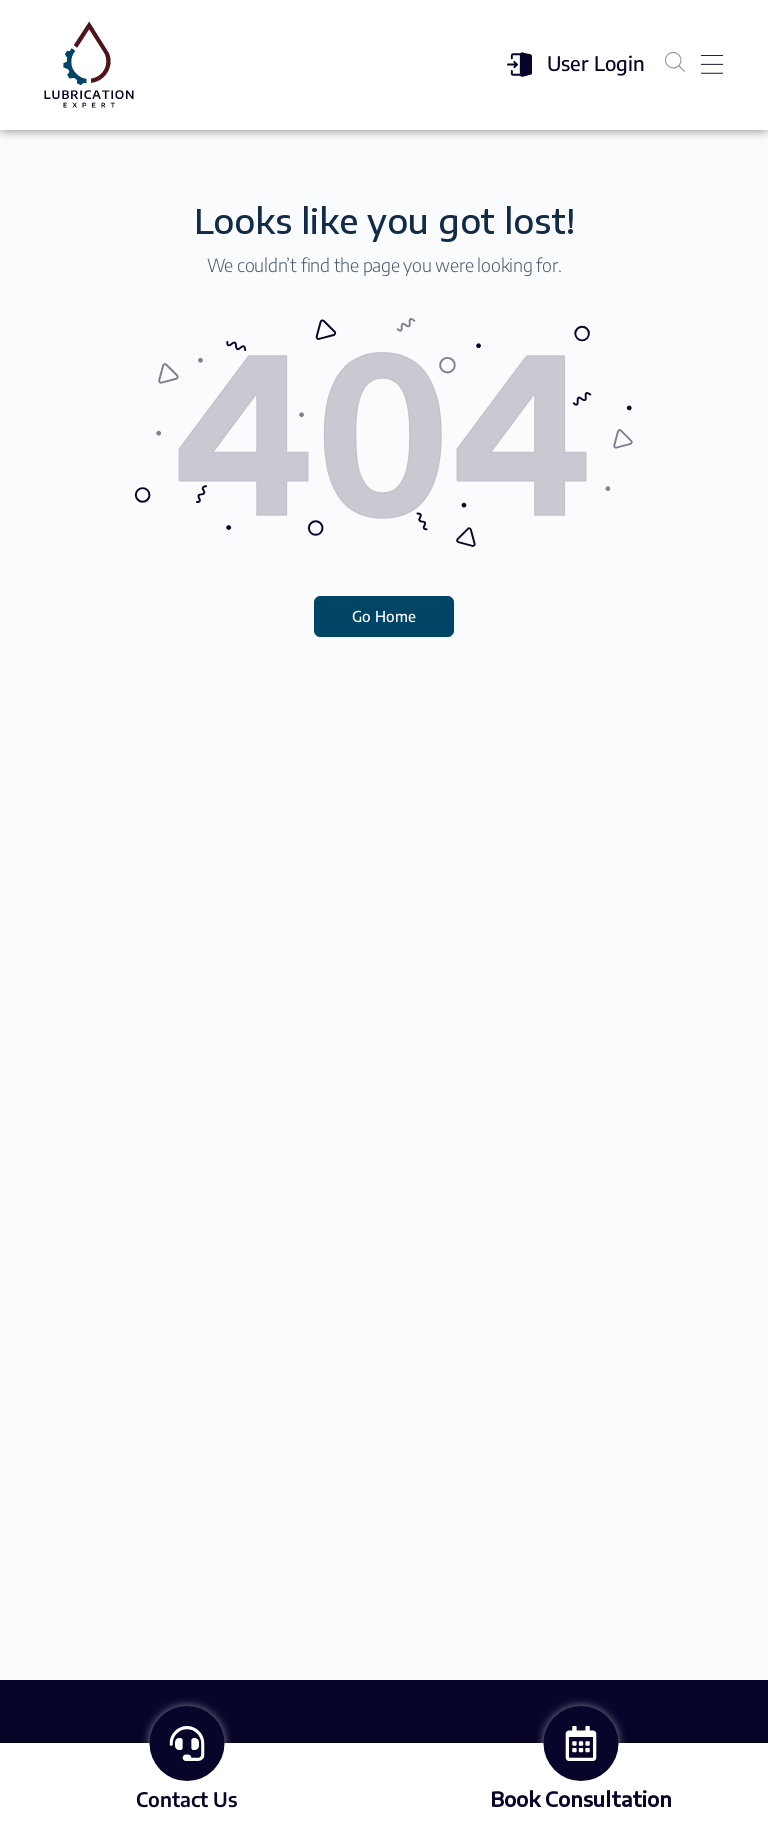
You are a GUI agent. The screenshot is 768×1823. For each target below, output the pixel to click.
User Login (596, 62)
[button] (711, 65)
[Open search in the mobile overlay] (675, 61)
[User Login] (517, 65)
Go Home (384, 616)
